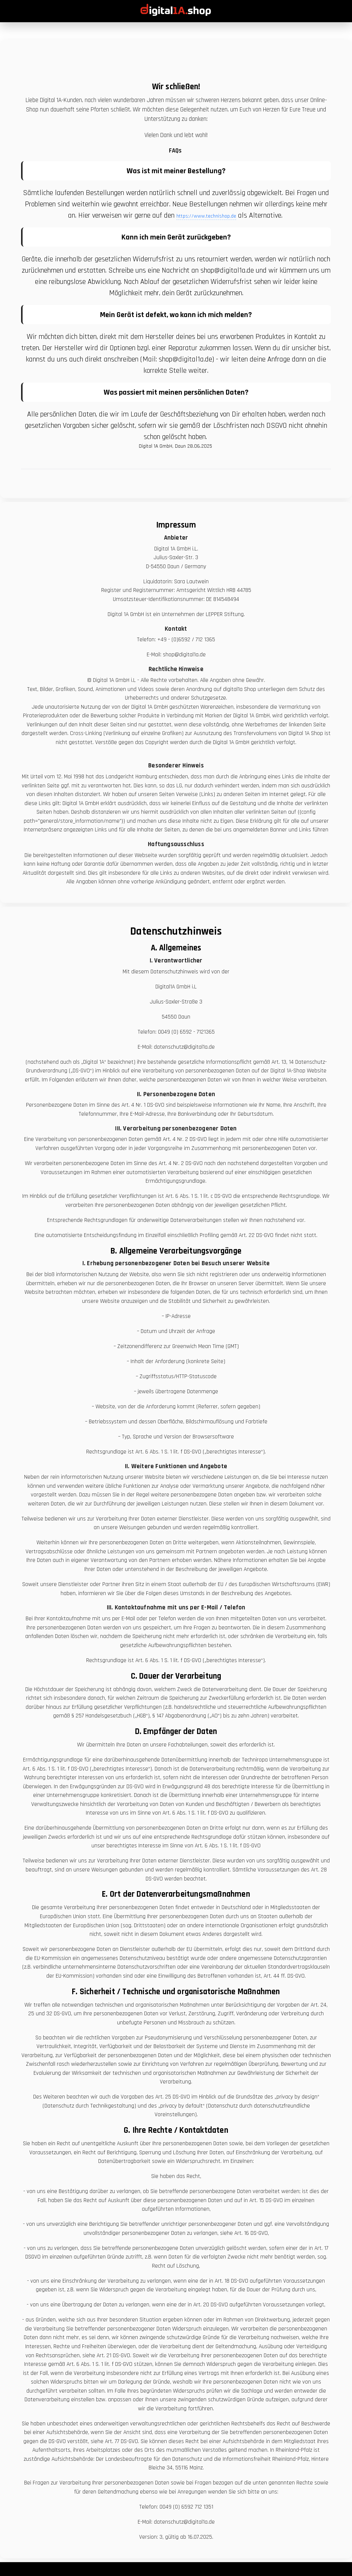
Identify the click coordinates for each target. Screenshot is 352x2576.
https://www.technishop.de (206, 216)
